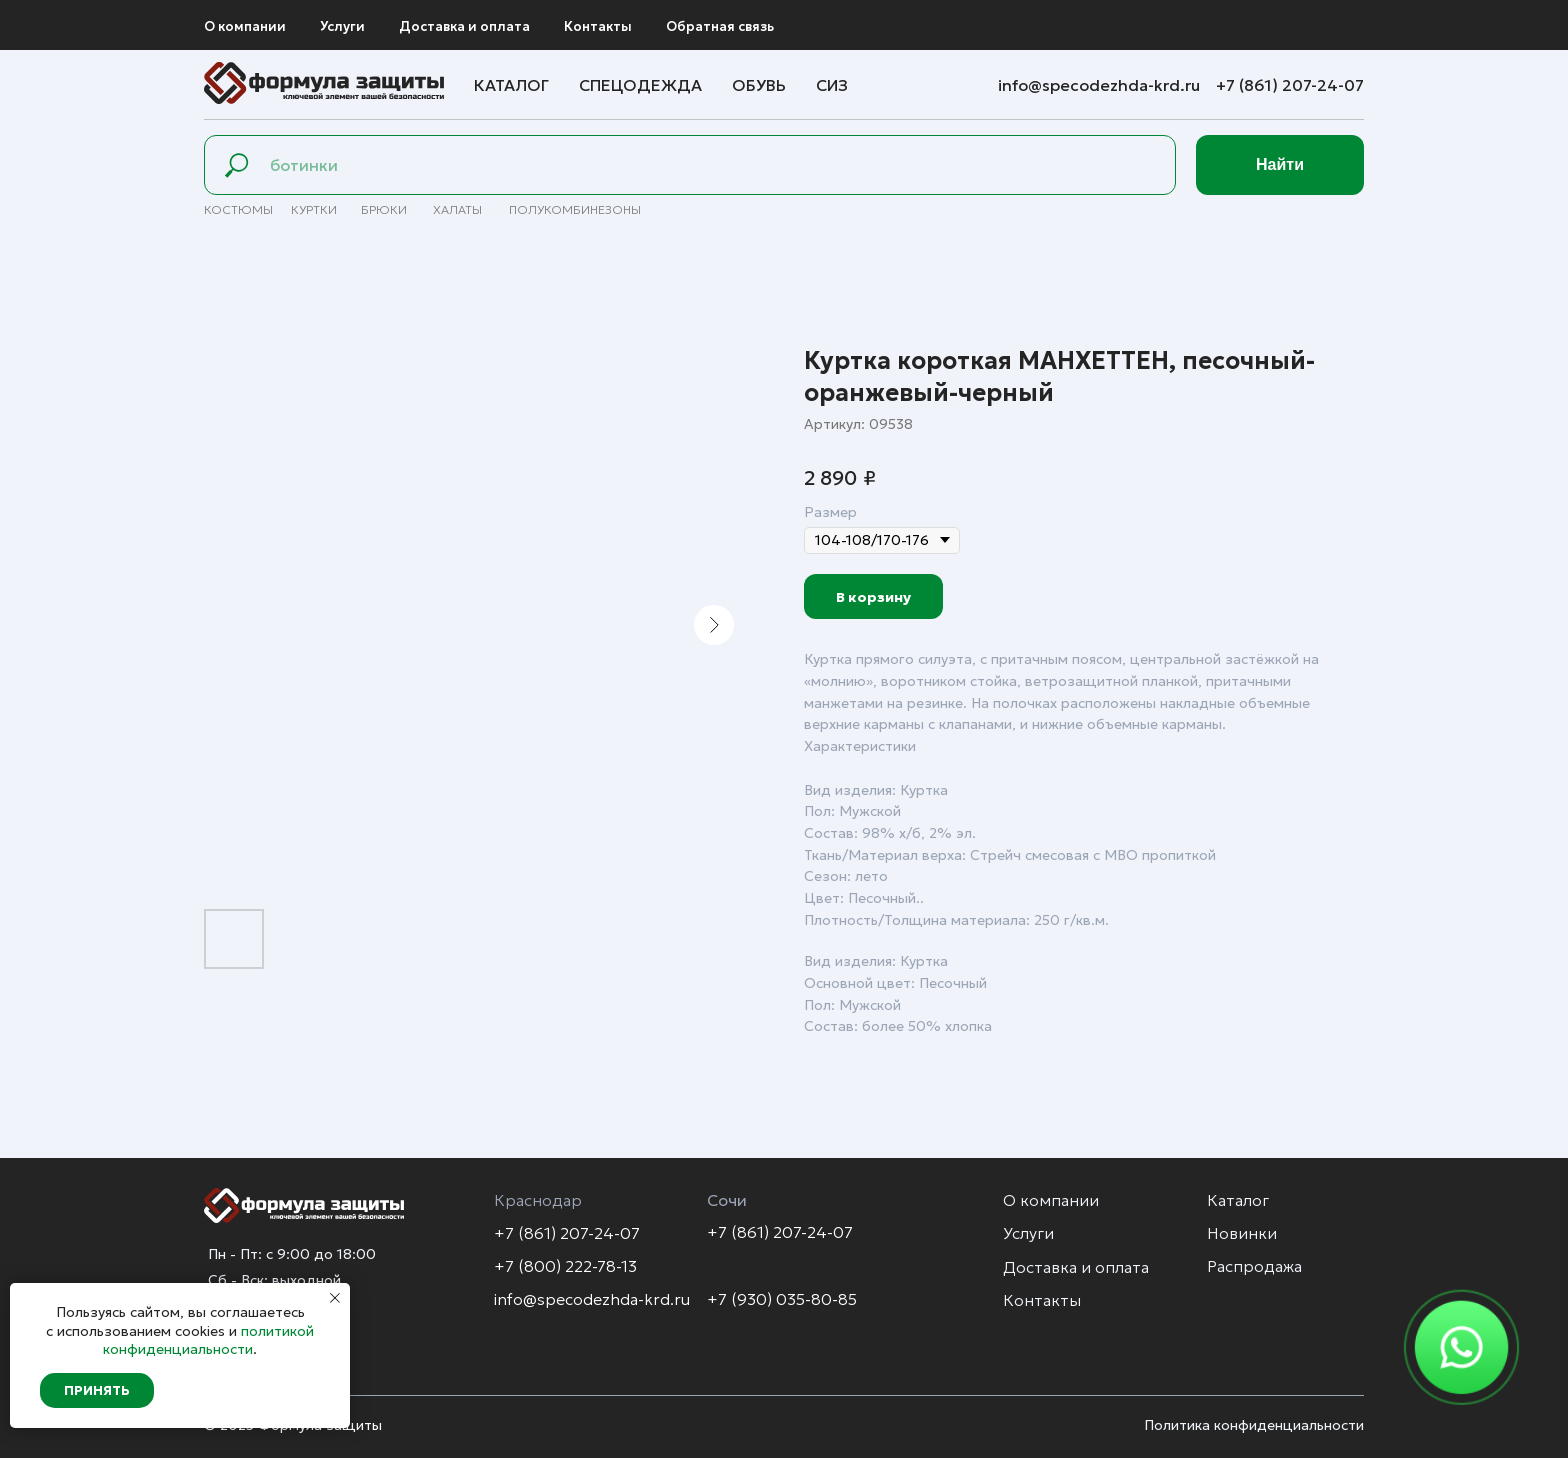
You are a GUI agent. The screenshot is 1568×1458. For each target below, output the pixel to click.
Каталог (511, 85)
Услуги (342, 26)
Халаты (457, 209)
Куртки (314, 209)
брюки (384, 209)
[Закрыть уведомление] (335, 1298)
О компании (245, 26)
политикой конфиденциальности (208, 1340)
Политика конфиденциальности (1254, 1425)
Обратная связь (720, 26)
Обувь (759, 85)
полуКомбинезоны (575, 209)
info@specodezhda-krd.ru (1101, 85)
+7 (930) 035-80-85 (782, 1299)
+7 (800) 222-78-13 (565, 1266)
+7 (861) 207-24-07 (1290, 85)
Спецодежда (640, 85)
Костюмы (238, 209)
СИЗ (832, 85)
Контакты (598, 26)
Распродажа (1254, 1266)
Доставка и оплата (464, 26)
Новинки (1242, 1233)
